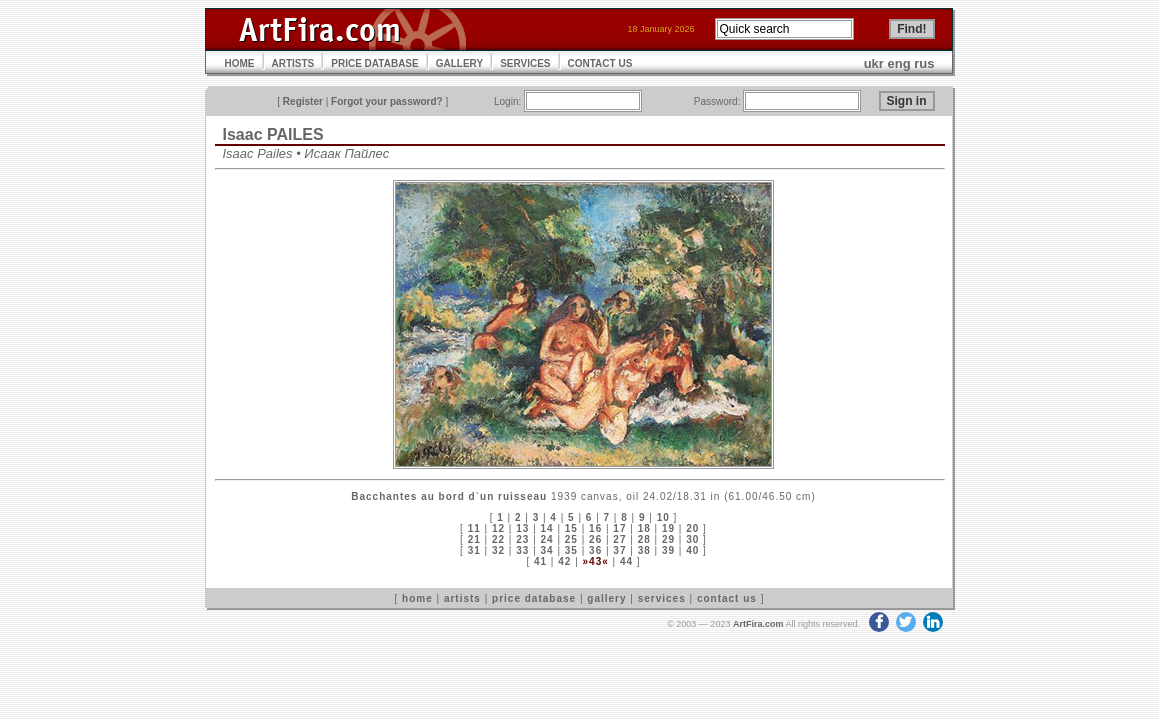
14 (547, 528)
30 (692, 539)
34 (547, 550)
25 (571, 539)
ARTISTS (293, 63)
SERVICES (525, 63)
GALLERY (459, 63)
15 (571, 528)
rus (924, 63)
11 (474, 528)
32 (498, 550)
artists (462, 598)
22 (498, 539)
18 (644, 528)
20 (692, 528)
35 (571, 550)
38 (644, 550)
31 (474, 550)
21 (474, 539)
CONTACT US (600, 63)
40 (692, 550)
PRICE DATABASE (374, 63)
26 (595, 539)
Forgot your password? (387, 101)
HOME (240, 63)
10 (663, 517)
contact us (727, 598)
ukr (874, 63)
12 (498, 528)
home (417, 598)
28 (644, 539)
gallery (606, 598)
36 (595, 550)
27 (619, 539)
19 (668, 528)
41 (540, 561)
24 (547, 539)
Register (303, 101)
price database (534, 598)
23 (522, 539)
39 (668, 550)
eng (899, 63)
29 (668, 539)
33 (522, 550)
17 (619, 528)
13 (522, 528)
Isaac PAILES (273, 134)
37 (619, 550)
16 (595, 528)
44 (626, 561)
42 (564, 561)
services (662, 598)
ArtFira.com (758, 624)
